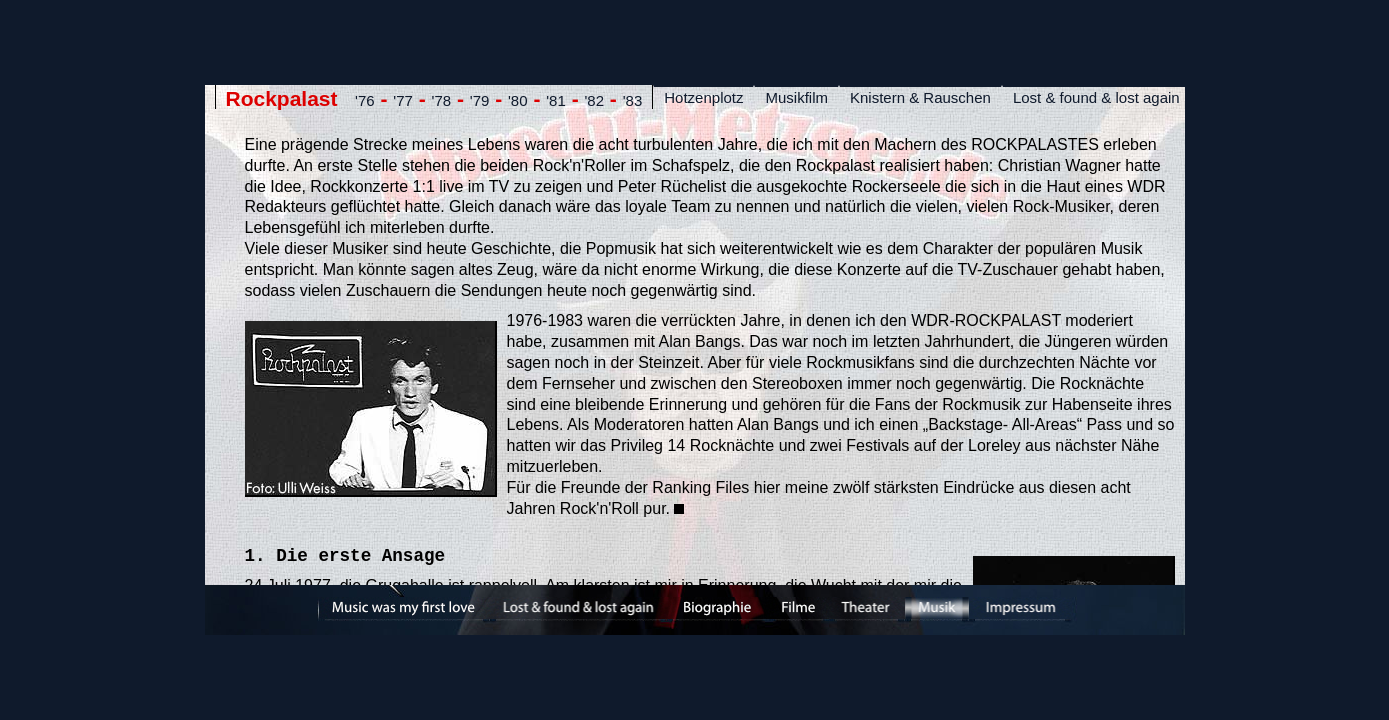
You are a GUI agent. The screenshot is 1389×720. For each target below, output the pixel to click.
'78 (442, 100)
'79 (480, 100)
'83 (633, 100)
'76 (365, 100)
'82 (594, 100)
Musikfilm (796, 97)
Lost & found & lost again (1096, 97)
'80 (518, 100)
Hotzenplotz (703, 97)
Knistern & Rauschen (920, 97)
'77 (403, 100)
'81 (556, 100)
